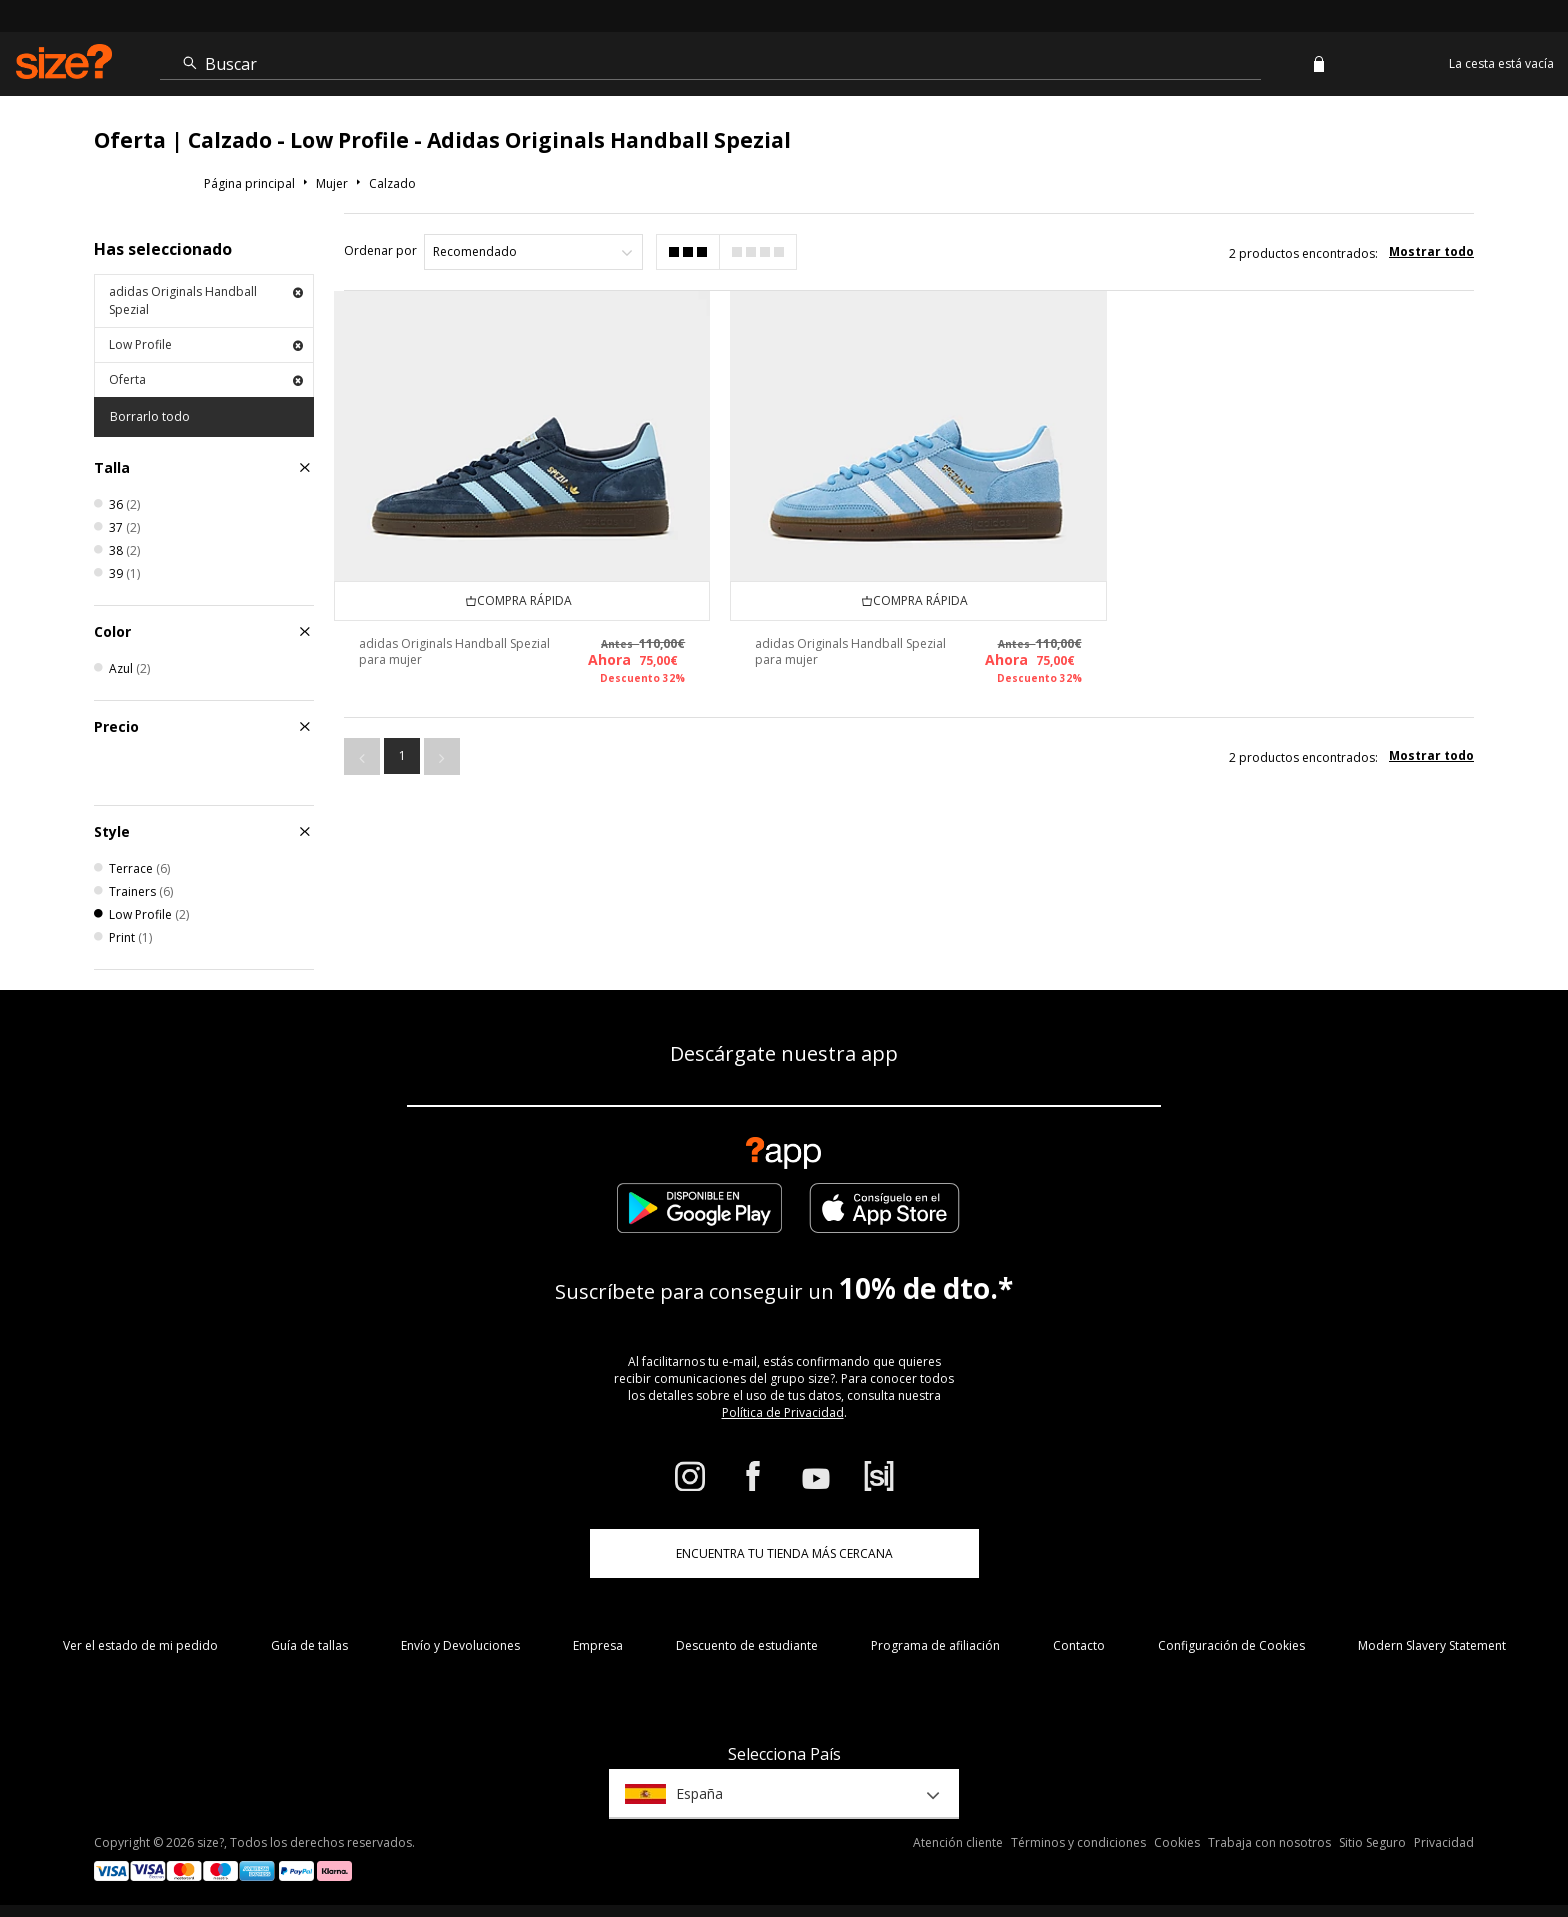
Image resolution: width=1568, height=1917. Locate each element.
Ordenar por (380, 250)
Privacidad (1444, 1842)
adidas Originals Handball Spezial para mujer (454, 651)
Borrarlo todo (150, 416)
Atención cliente (958, 1842)
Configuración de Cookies (1231, 1645)
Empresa (598, 1645)
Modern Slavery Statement (1432, 1645)
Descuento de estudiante (747, 1645)
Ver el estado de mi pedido (140, 1645)
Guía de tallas (309, 1645)
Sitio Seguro (1372, 1842)
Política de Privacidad (783, 1412)
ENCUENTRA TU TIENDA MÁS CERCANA (784, 1553)
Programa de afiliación (935, 1645)
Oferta (206, 379)
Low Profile (206, 344)
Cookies (1177, 1842)
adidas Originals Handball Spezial (206, 300)
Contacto (1079, 1645)
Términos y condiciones (1078, 1842)
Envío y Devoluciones (460, 1645)
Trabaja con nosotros (1269, 1842)
